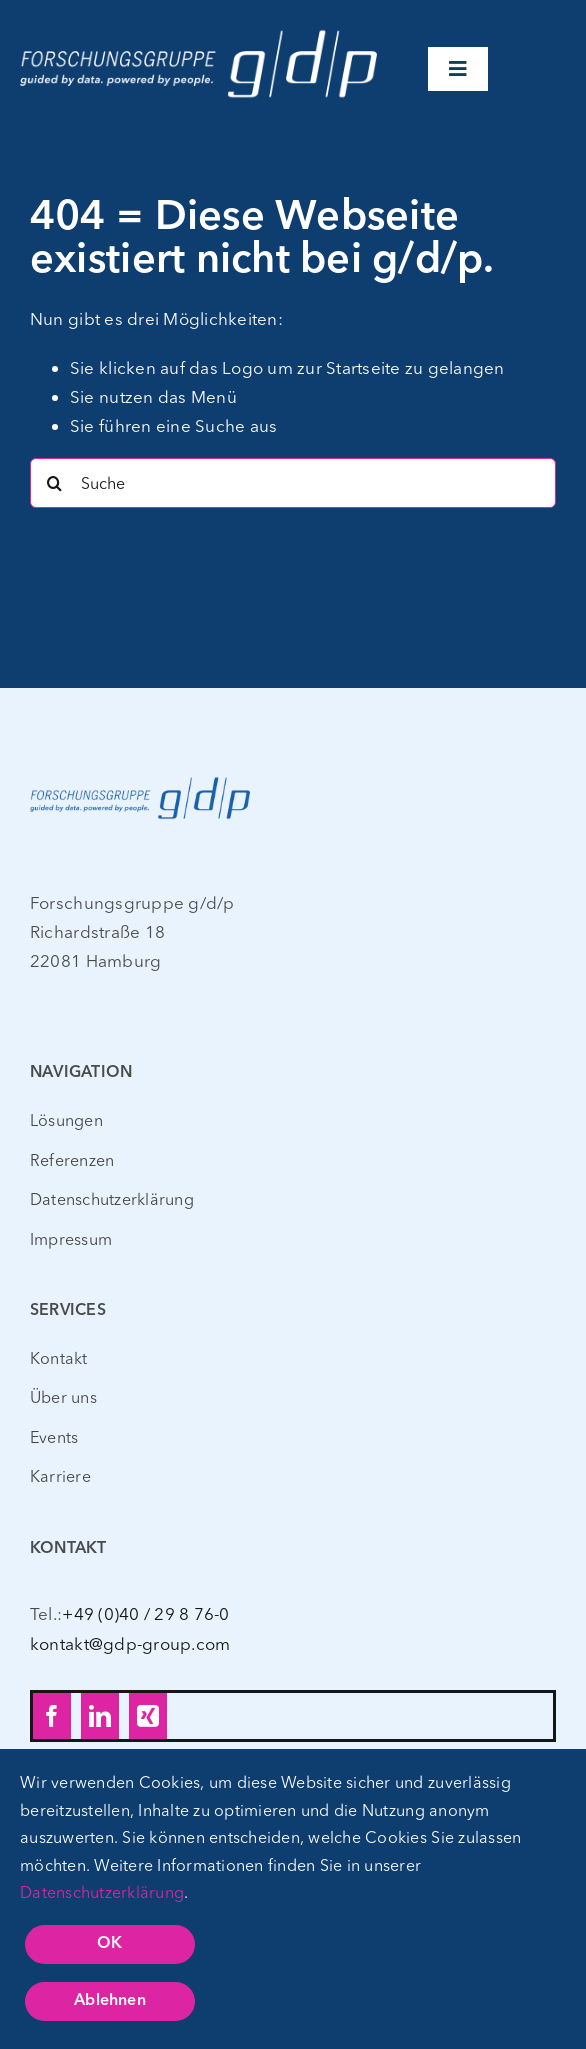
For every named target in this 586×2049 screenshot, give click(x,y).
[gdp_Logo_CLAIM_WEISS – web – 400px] (198, 28)
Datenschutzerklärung (102, 1892)
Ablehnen (110, 2001)
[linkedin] (100, 1716)
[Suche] (293, 483)
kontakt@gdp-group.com (130, 1643)
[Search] (55, 483)
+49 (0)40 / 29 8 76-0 (145, 1613)
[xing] (148, 1716)
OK (109, 1944)
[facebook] (52, 1716)
